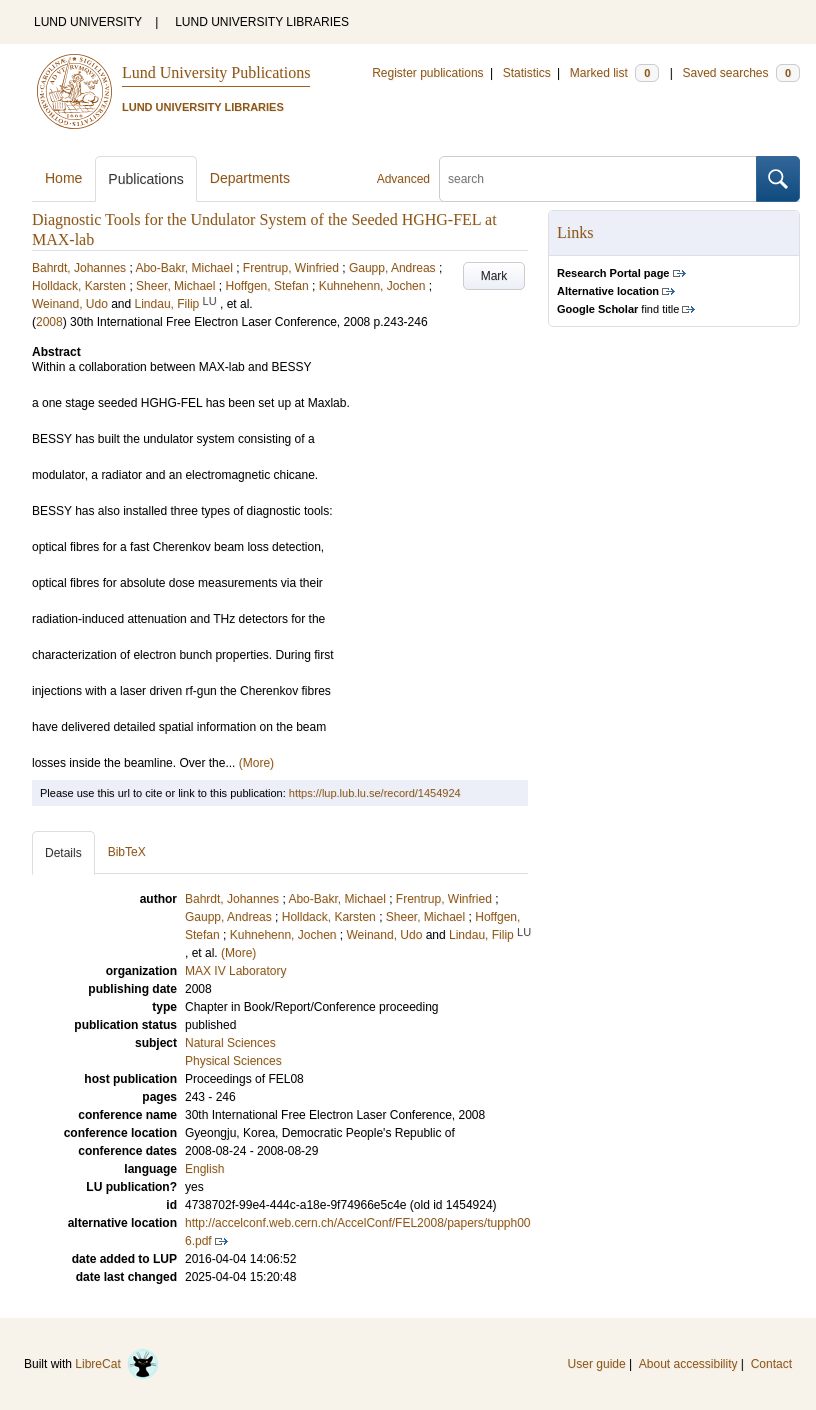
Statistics (527, 73)
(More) (256, 763)
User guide (597, 1364)
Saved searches (741, 73)
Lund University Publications (216, 72)
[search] (598, 179)
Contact (771, 1364)
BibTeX (127, 852)
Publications (146, 179)
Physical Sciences (233, 1061)
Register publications (427, 73)
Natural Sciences (230, 1043)
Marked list (614, 73)
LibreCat (117, 1364)
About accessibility (688, 1364)
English (204, 1169)
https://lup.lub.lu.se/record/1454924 (375, 793)
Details (63, 853)
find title (618, 309)
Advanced (403, 179)
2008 (49, 322)
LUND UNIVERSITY (88, 22)
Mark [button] (494, 276)
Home (63, 178)
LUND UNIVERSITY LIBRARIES (262, 22)
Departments (250, 178)
